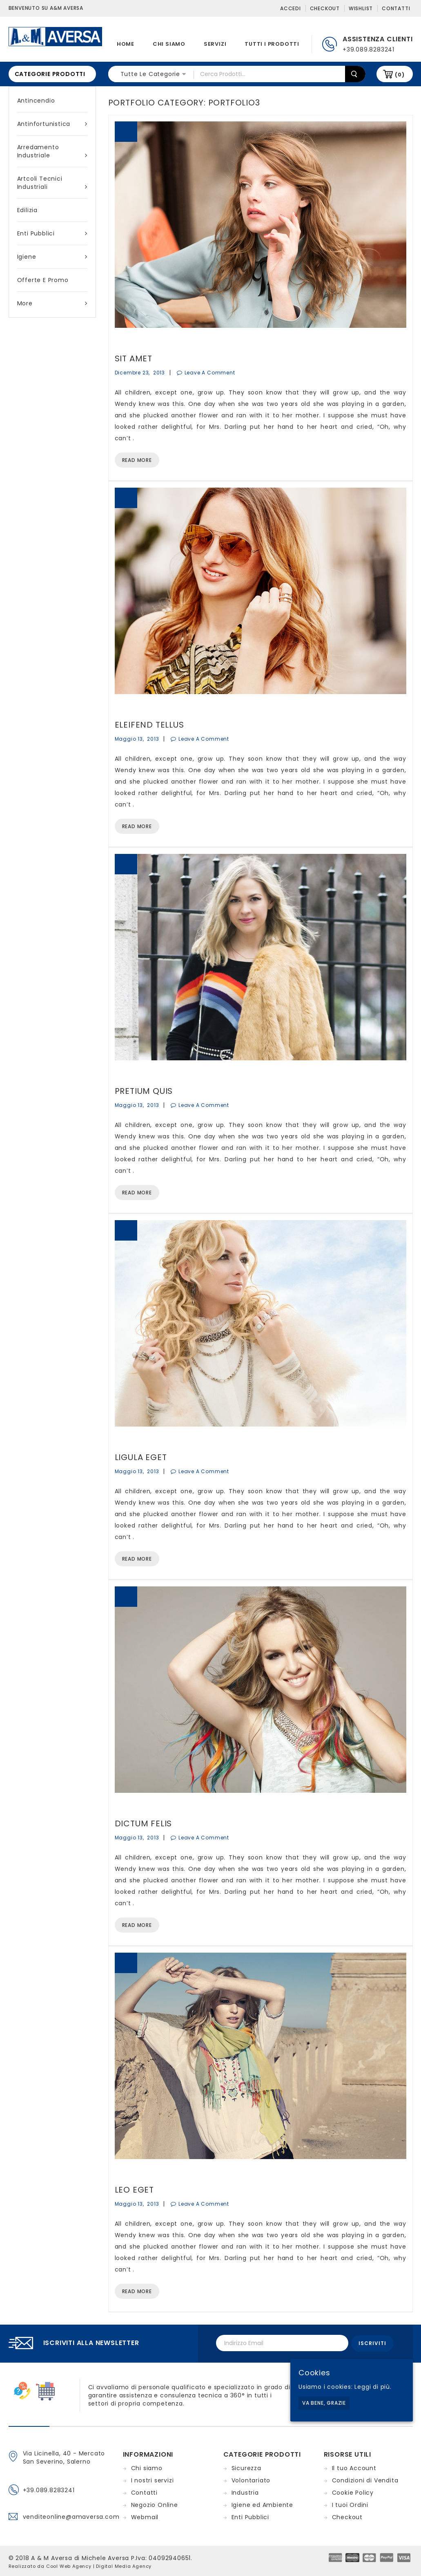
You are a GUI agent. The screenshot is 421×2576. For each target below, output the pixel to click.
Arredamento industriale (52, 151)
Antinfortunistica (52, 124)
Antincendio (36, 100)
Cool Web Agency (68, 2565)
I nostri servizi (152, 2479)
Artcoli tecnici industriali (52, 183)
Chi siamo (169, 44)
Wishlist (361, 8)
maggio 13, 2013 (137, 738)
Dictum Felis (143, 1823)
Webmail (145, 2516)
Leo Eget (134, 2189)
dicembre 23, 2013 (140, 372)
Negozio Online (154, 2504)
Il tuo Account (354, 2467)
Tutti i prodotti (272, 44)
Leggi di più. (372, 2387)
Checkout (325, 8)
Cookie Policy (353, 2491)
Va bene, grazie (324, 2402)
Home (125, 44)
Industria (245, 2491)
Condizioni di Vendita (365, 2479)
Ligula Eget (141, 1457)
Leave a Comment (210, 372)
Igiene (52, 257)
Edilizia (27, 210)
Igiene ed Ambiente (262, 2504)
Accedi (290, 8)
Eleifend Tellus (149, 724)
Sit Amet (133, 358)
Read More (137, 460)
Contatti (396, 8)
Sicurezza (246, 2467)
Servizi (215, 44)
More (52, 303)
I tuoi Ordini (350, 2504)
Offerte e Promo (43, 280)
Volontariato (251, 2479)
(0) (399, 74)
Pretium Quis (144, 1091)
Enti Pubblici (52, 233)
